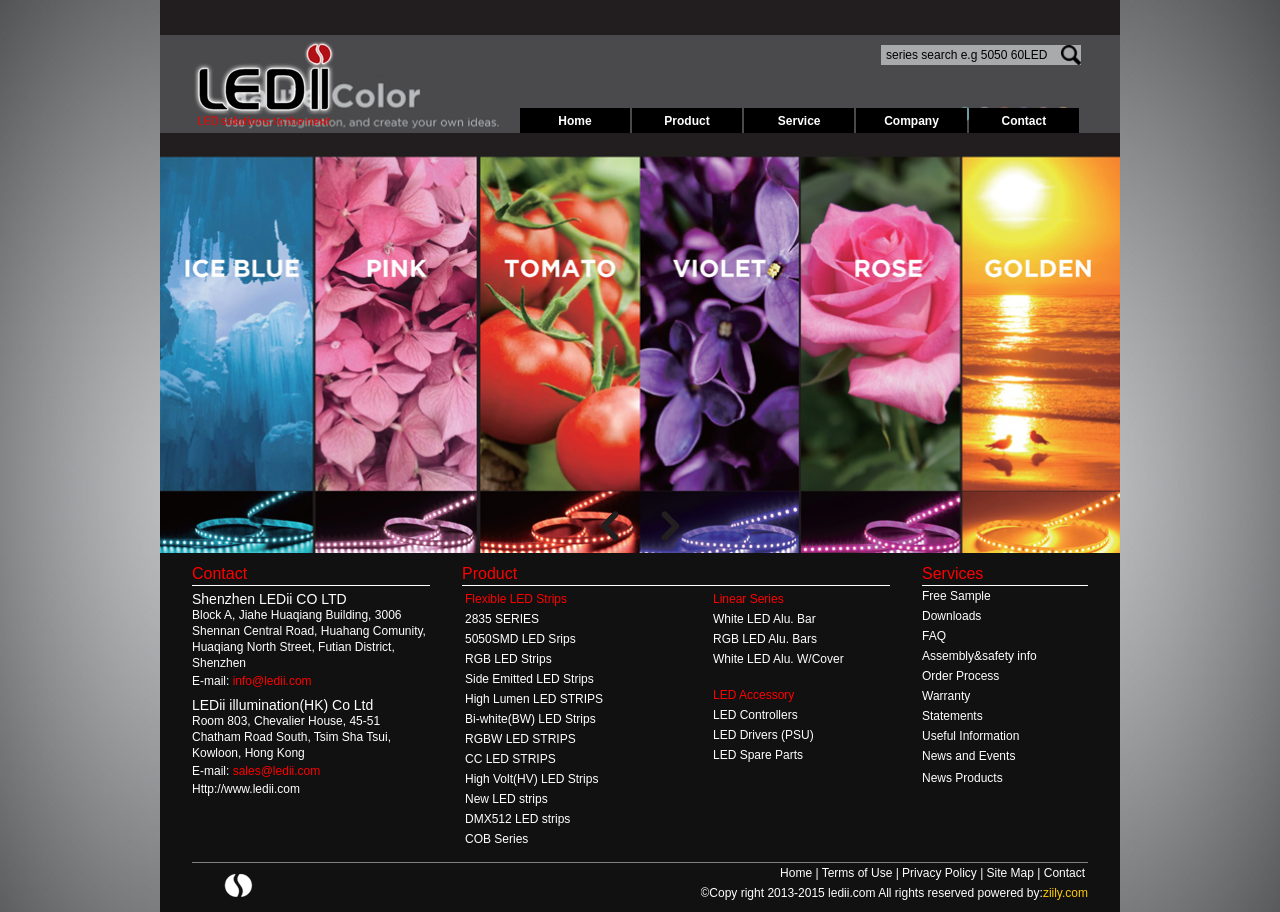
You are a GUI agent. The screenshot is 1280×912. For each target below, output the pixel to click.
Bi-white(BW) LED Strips (530, 719)
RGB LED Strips (508, 659)
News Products (962, 778)
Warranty (946, 696)
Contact (1024, 121)
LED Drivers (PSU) (763, 735)
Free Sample (956, 596)
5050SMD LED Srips (520, 639)
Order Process (960, 676)
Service (799, 121)
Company (911, 121)
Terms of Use (859, 873)
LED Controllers (755, 715)
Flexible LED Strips (516, 599)
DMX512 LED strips (517, 819)
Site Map (1012, 873)
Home (574, 121)
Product (686, 121)
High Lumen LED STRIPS (534, 699)
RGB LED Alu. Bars (765, 639)
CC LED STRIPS (510, 759)
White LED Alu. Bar (764, 619)
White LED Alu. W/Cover (778, 659)
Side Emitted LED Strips (529, 679)
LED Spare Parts (758, 755)
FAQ (934, 636)
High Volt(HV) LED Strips (531, 779)
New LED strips (506, 799)
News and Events (968, 756)
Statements (952, 716)
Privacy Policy (941, 873)
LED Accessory (753, 695)
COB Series (496, 839)
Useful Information (970, 736)
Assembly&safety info (979, 656)
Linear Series (748, 599)
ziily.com (1065, 893)
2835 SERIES (502, 619)
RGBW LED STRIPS (520, 739)
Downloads (951, 616)
